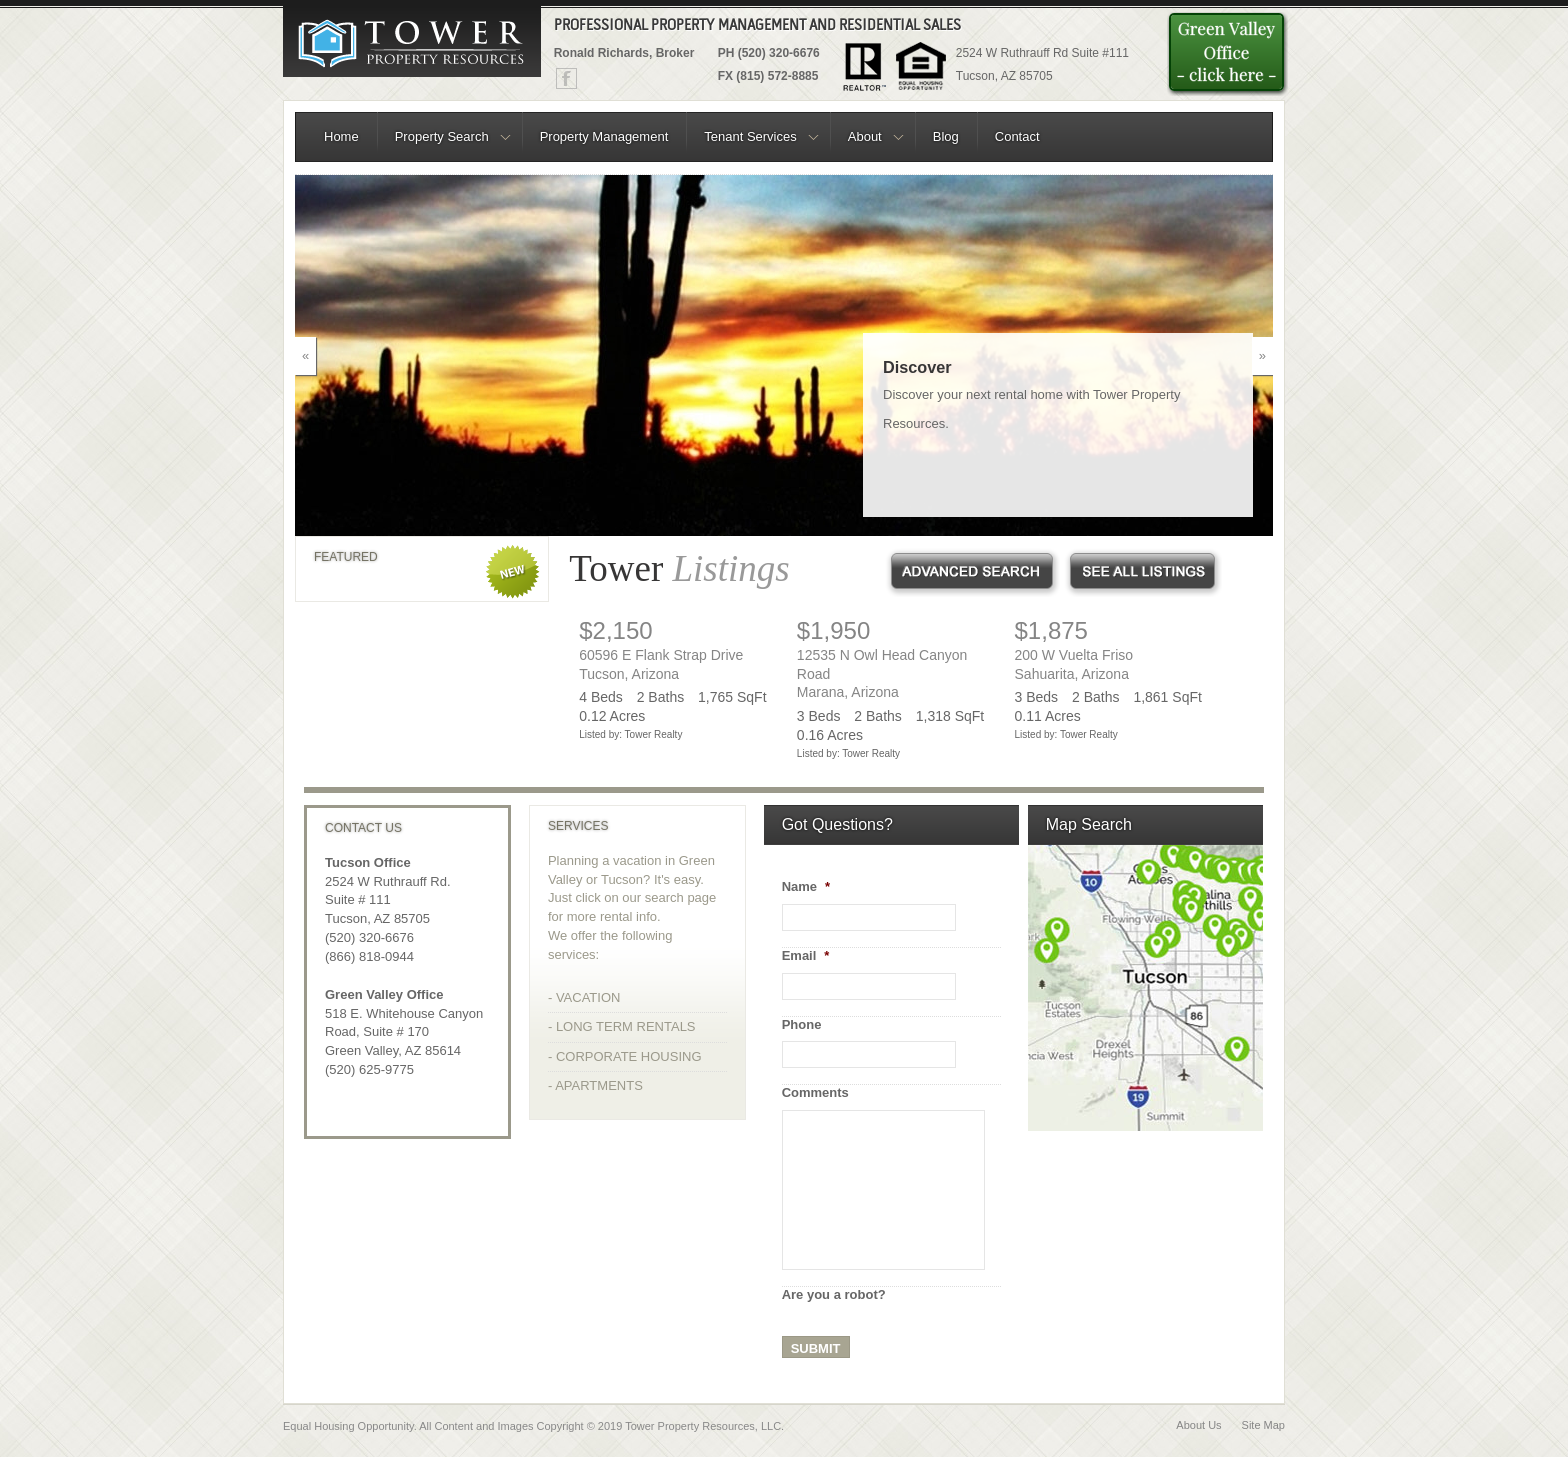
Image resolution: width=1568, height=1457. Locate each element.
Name (806, 886)
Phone (802, 1024)
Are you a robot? (834, 1294)
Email (806, 955)
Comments (815, 1092)
